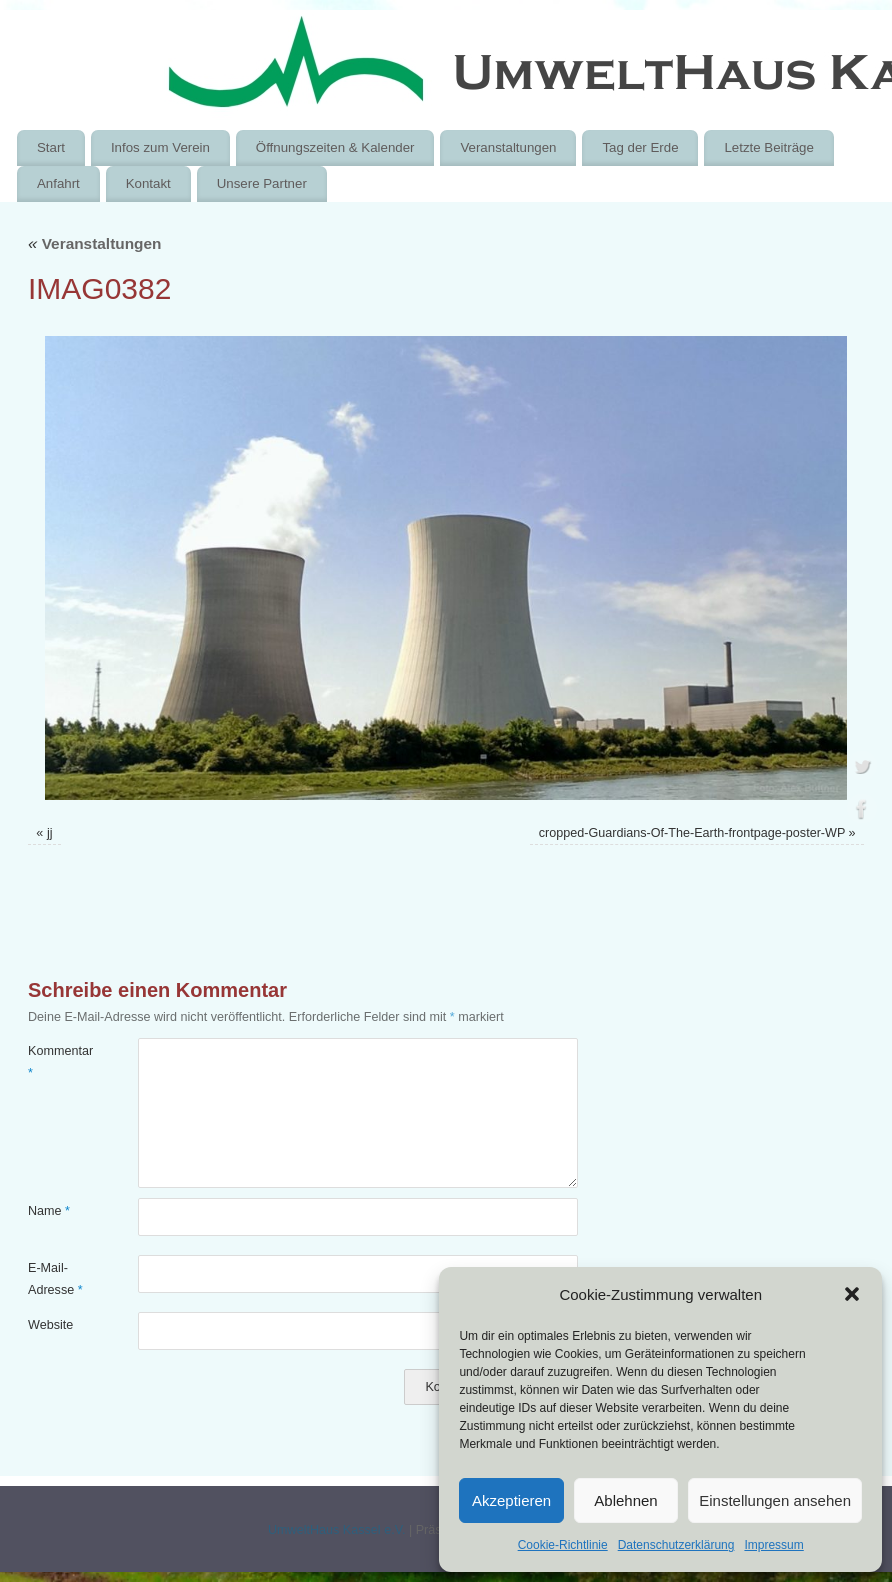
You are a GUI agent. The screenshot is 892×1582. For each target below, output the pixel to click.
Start (51, 147)
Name (49, 1211)
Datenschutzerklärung (676, 1545)
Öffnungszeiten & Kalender (335, 147)
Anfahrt (58, 183)
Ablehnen (625, 1500)
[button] (852, 1294)
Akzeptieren (511, 1500)
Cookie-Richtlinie (563, 1545)
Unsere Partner (262, 183)
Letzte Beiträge (768, 147)
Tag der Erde (640, 147)
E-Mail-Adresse (55, 1278)
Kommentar (55, 1061)
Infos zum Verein (160, 147)
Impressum (773, 1545)
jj (50, 833)
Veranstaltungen (508, 147)
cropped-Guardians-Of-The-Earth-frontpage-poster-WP (692, 833)
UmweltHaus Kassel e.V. (336, 1530)
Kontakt (148, 183)
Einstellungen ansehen (775, 1500)
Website (50, 1325)
